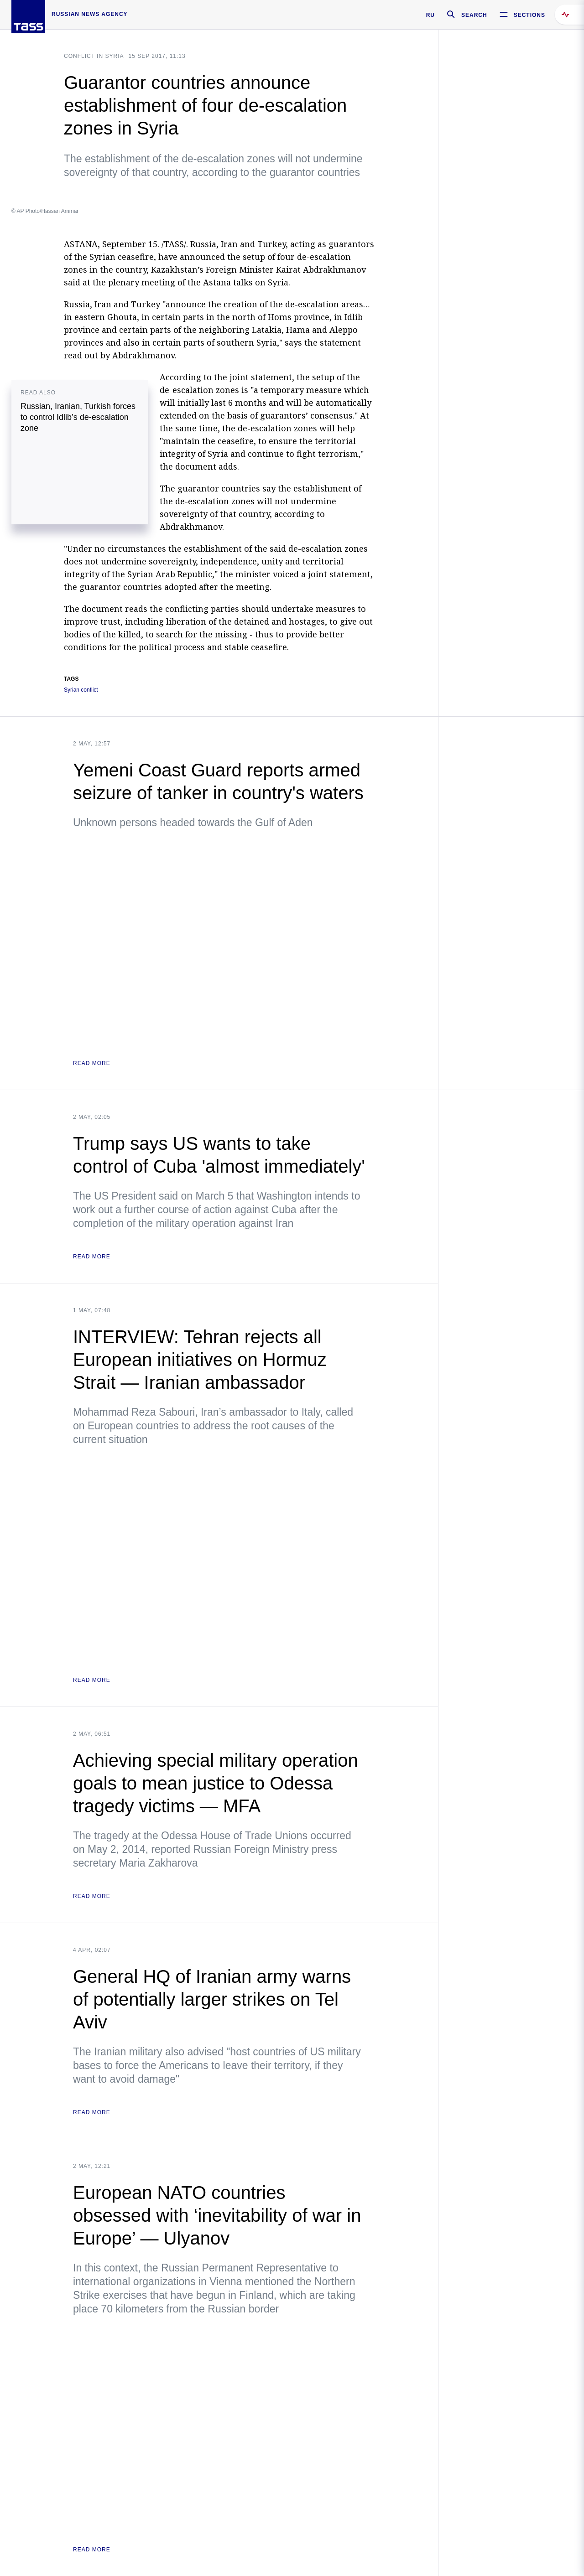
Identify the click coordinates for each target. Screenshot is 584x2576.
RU (430, 15)
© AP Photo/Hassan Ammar (44, 211)
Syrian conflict (81, 690)
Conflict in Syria (94, 56)
